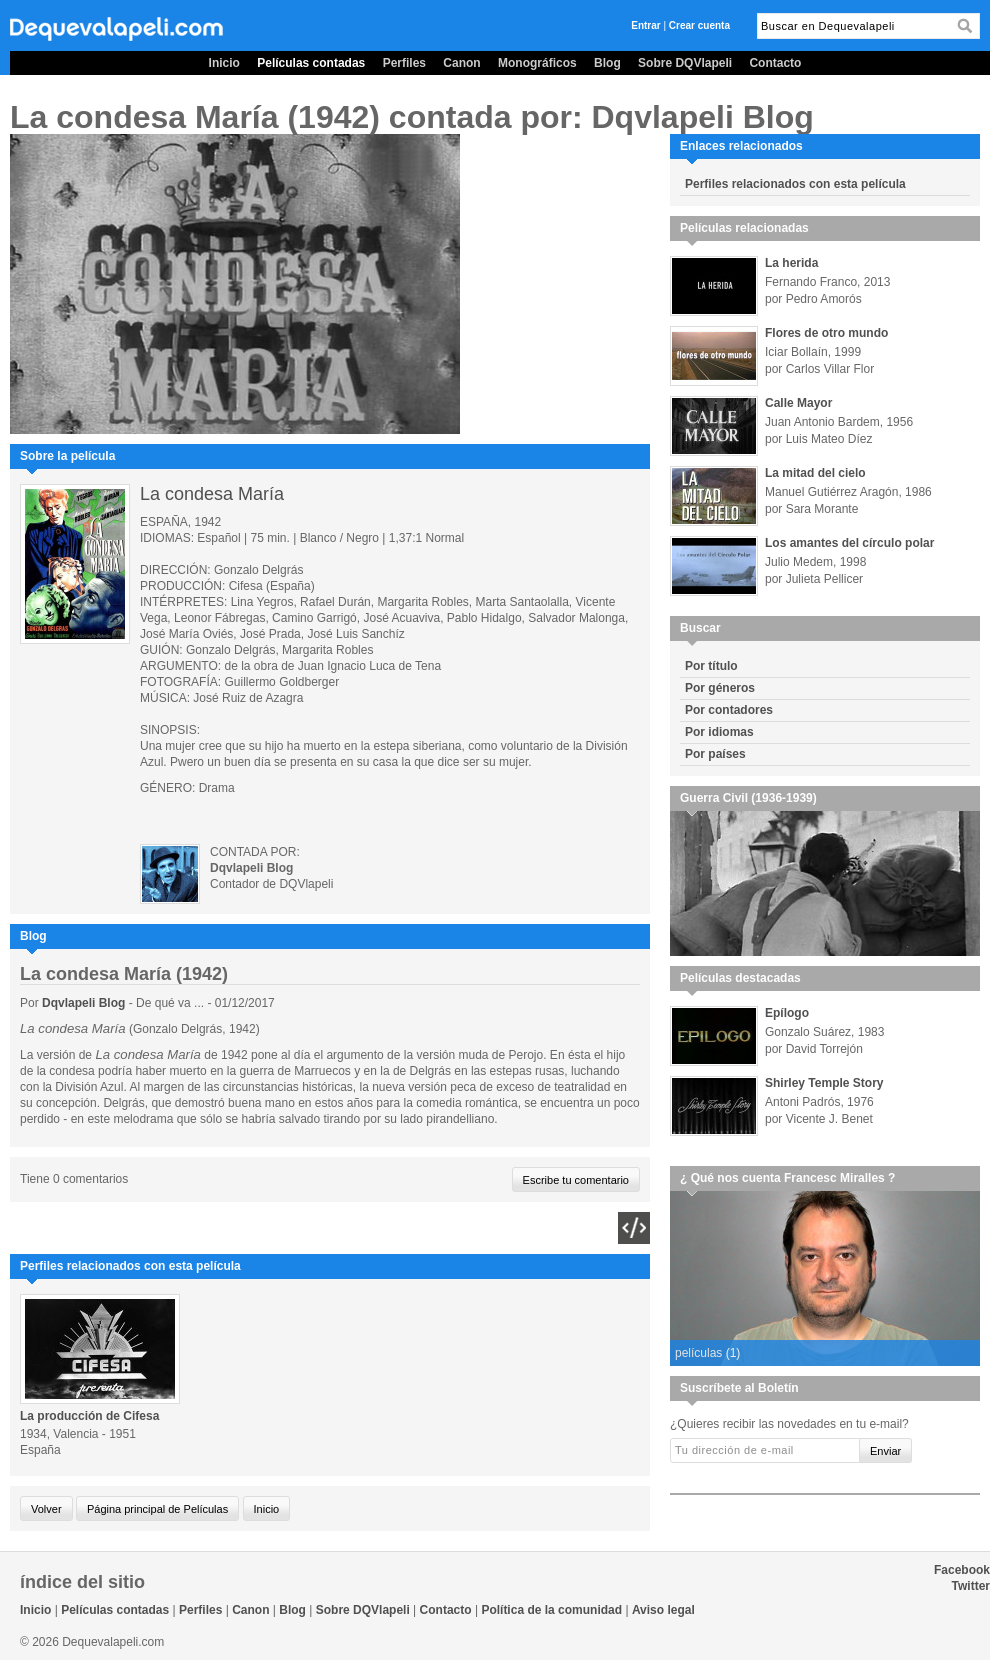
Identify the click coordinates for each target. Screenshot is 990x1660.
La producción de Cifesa (89, 1416)
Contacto (775, 63)
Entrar (645, 25)
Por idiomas (719, 732)
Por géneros (720, 688)
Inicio (224, 63)
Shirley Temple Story (824, 1083)
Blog (607, 63)
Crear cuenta (699, 25)
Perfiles (404, 63)
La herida (791, 263)
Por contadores (729, 710)
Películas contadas (311, 63)
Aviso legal (663, 1610)
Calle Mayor (798, 403)
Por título (711, 666)
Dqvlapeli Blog (85, 1003)
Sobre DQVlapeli (685, 63)
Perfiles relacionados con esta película (795, 184)
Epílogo (787, 1013)
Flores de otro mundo (826, 333)
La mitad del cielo (815, 473)
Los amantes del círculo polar (849, 543)
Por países (715, 754)
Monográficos (537, 63)
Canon (461, 63)
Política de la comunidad (551, 1610)
